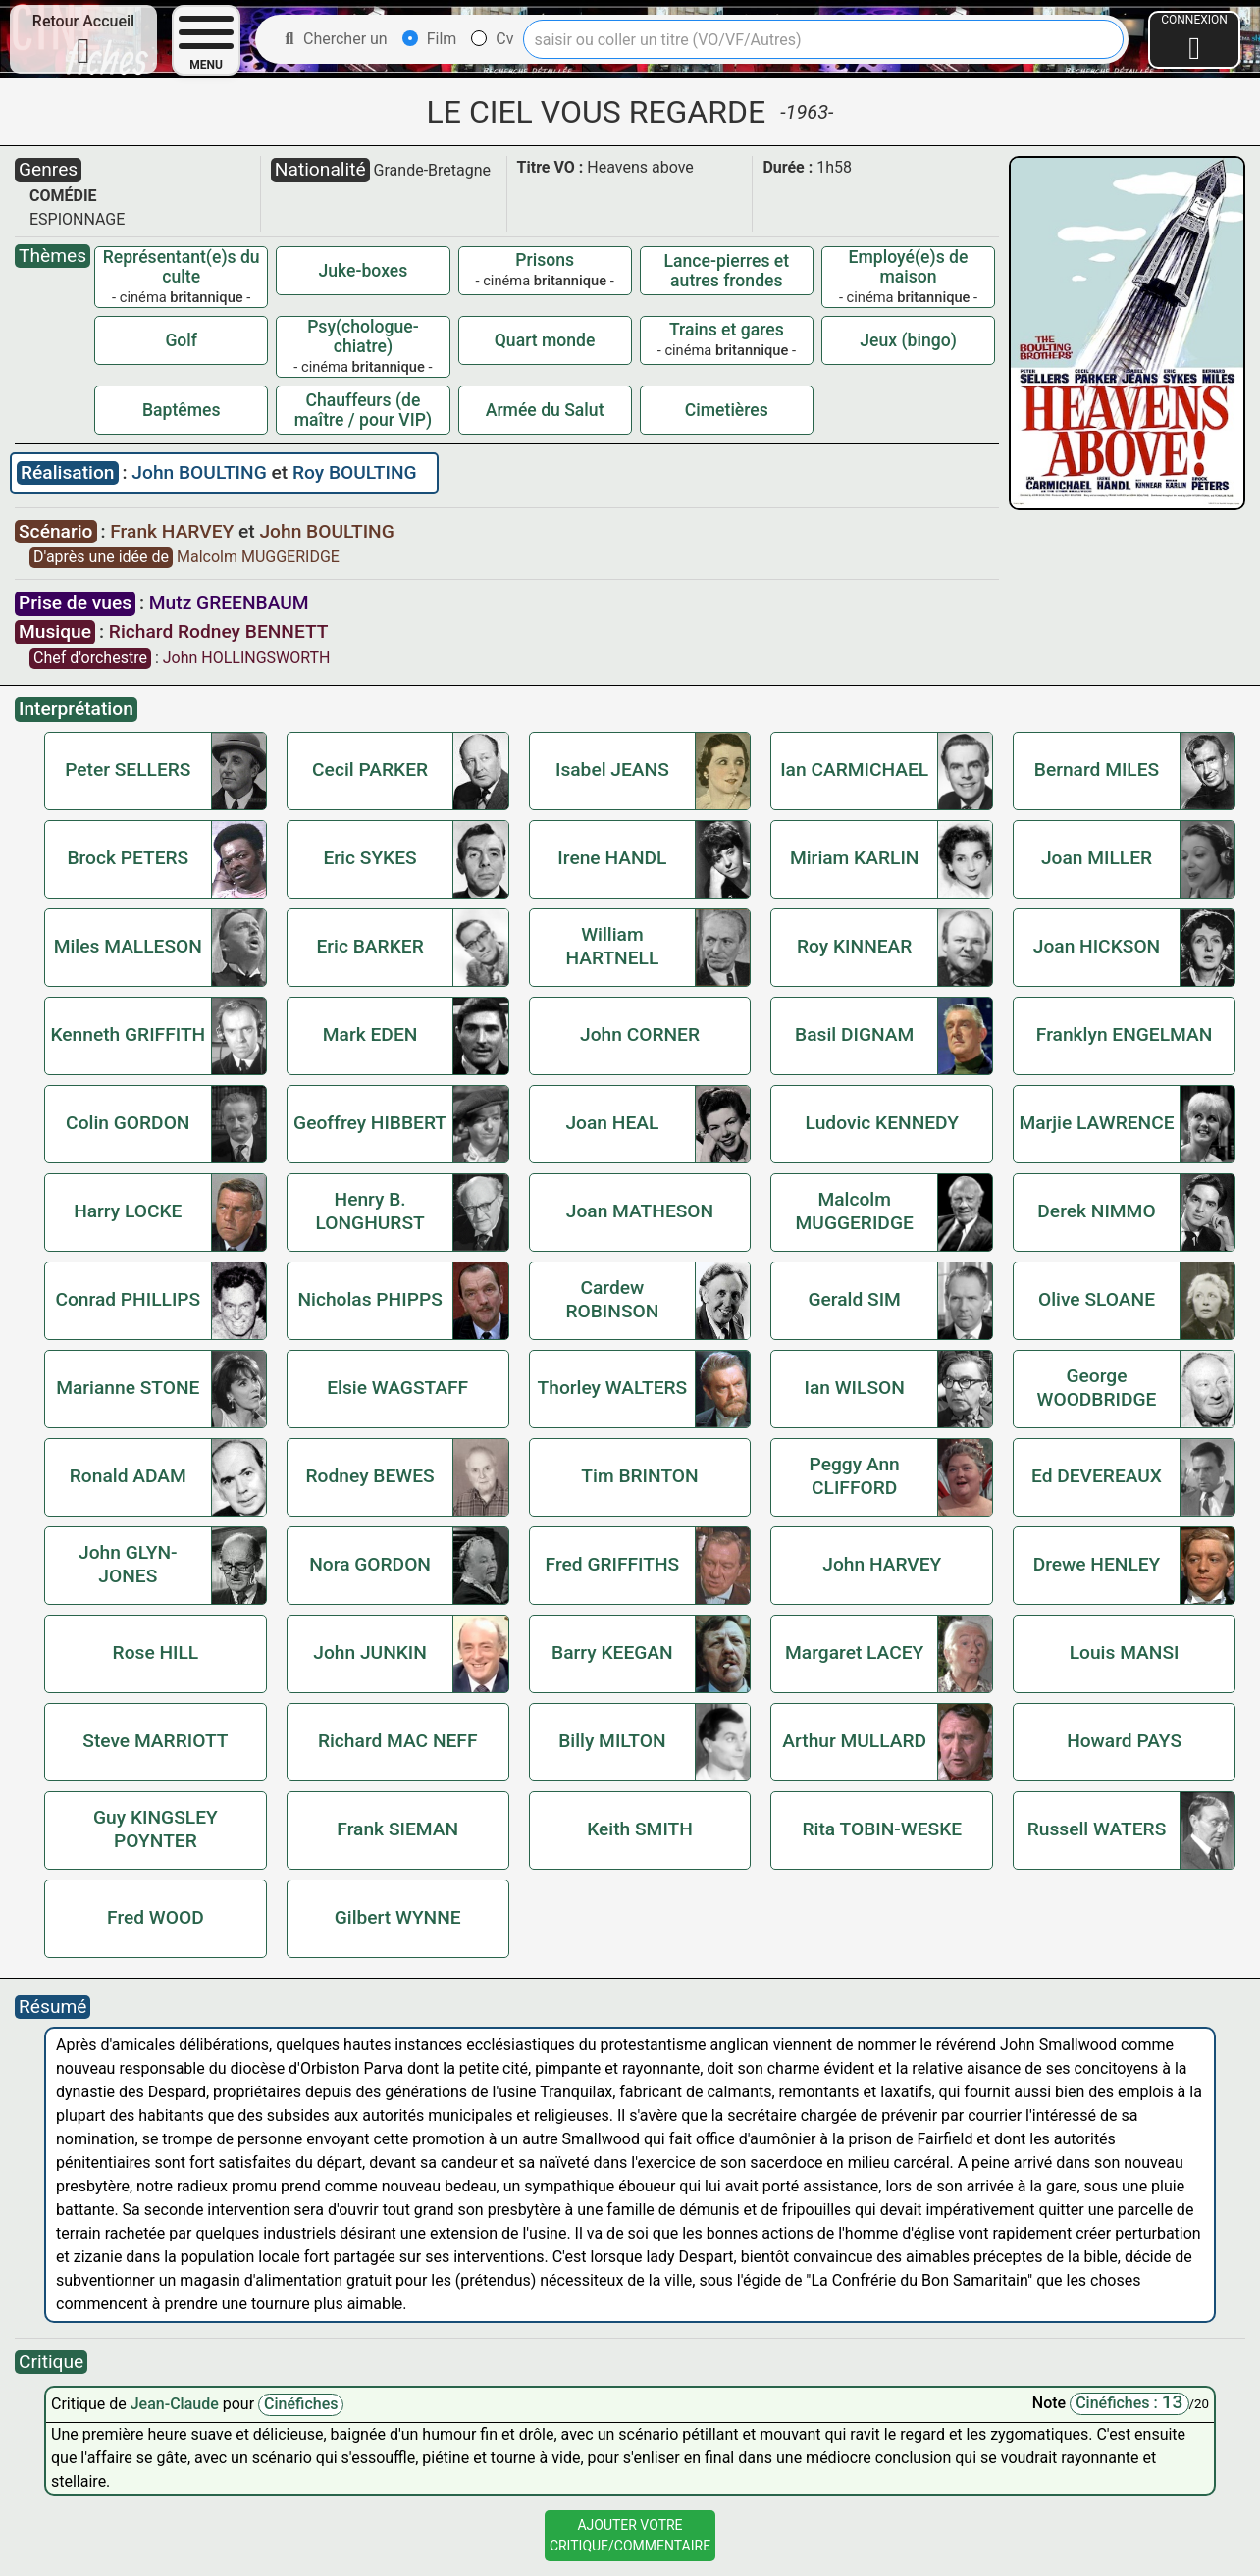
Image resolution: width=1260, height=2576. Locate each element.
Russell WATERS (1097, 1829)
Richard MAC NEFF (398, 1740)
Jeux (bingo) (908, 340)
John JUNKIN (370, 1652)
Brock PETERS (127, 858)
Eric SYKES (369, 858)
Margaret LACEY (854, 1652)
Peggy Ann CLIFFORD (855, 1476)
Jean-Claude (177, 2404)
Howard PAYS (1124, 1740)
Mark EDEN (370, 1034)
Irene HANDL (611, 858)
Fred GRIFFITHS (613, 1564)
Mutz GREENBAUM (229, 603)
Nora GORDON (370, 1564)
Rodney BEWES (370, 1476)
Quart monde (545, 340)
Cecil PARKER (370, 769)
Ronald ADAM (128, 1476)
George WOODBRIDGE (1097, 1388)
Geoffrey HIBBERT (369, 1122)
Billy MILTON (611, 1740)
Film (429, 38)
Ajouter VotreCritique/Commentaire (630, 2535)
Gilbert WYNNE (398, 1917)
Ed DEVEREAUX (1096, 1476)
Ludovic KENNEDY (882, 1122)
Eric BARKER (369, 946)
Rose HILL (156, 1652)
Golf (181, 340)
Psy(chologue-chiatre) (363, 336)
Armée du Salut (545, 410)
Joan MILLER (1096, 858)
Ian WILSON (855, 1387)
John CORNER (640, 1034)
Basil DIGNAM (854, 1034)
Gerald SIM (854, 1299)
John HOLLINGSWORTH (247, 657)
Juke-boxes (363, 271)
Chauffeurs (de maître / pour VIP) (363, 410)
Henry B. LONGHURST (369, 1211)
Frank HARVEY (174, 531)
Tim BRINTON (639, 1476)
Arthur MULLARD (854, 1740)
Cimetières (726, 410)
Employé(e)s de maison (909, 266)
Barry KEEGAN (612, 1652)
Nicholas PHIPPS (369, 1299)
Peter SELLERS (127, 769)
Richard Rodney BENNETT (219, 631)
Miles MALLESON (128, 946)
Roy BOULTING (354, 472)
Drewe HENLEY (1097, 1564)
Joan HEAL (611, 1122)
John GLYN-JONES (128, 1564)
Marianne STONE (127, 1387)
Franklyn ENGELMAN (1124, 1034)
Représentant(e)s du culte (181, 266)
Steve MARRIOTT (155, 1740)
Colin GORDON (127, 1122)
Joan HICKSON (1097, 946)
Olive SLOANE (1096, 1299)
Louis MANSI (1125, 1652)
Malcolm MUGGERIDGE (258, 556)
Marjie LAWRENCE (1096, 1122)
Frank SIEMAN (397, 1829)
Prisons (544, 260)
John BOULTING (201, 472)
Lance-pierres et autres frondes (727, 270)
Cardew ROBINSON (611, 1299)
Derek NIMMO (1096, 1211)
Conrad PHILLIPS (127, 1299)
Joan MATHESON (639, 1211)
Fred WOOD (155, 1917)
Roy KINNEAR (854, 946)
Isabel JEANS (612, 769)
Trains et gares (726, 329)
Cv (492, 38)
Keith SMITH (640, 1829)
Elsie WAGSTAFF (397, 1387)
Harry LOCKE (128, 1211)
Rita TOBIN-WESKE (882, 1829)
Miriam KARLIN (854, 858)
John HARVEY (881, 1564)
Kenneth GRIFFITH (127, 1034)
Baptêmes (181, 410)
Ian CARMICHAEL (854, 769)
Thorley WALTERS (613, 1387)
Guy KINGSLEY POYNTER (155, 1829)
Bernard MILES (1096, 769)
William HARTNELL (611, 946)
